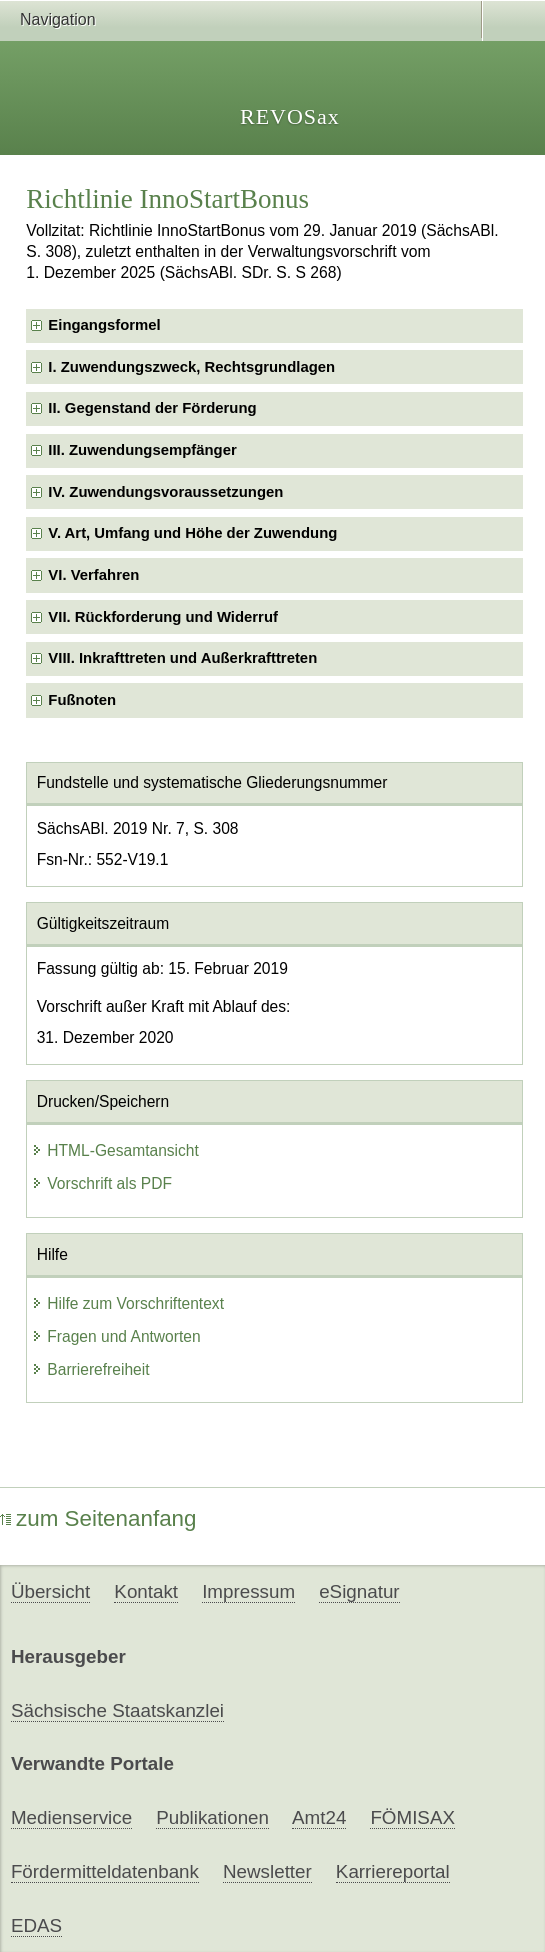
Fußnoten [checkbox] (82, 700)
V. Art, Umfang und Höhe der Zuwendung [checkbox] (192, 533)
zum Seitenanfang (98, 1518)
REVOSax (290, 116)
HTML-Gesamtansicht (115, 1150)
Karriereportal (393, 1871)
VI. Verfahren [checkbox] (93, 575)
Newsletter (267, 1871)
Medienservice (71, 1817)
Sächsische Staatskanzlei (117, 1710)
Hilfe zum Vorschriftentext (127, 1303)
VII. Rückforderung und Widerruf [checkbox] (163, 617)
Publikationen (212, 1817)
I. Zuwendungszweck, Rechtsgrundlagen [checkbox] (191, 367)
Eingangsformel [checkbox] (104, 325)
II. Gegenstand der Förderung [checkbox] (152, 408)
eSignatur (359, 1591)
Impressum (248, 1591)
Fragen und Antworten (115, 1336)
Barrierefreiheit (90, 1369)
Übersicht (50, 1591)
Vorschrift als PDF (101, 1183)
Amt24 (319, 1817)
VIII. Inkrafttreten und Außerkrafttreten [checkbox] (182, 658)
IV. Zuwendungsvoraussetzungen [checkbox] (165, 492)
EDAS (36, 1925)
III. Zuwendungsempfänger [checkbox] (142, 450)
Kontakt (146, 1591)
